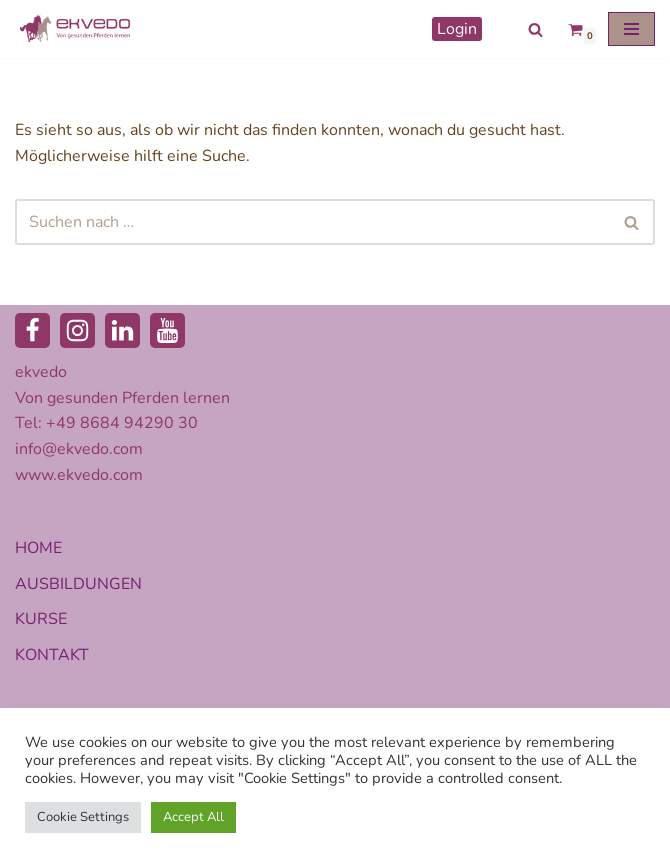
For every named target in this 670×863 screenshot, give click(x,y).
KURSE (41, 619)
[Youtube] (167, 330)
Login (457, 29)
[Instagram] (77, 330)
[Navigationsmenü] (631, 29)
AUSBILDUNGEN (78, 584)
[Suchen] (535, 29)
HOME (38, 548)
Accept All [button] (193, 817)
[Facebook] (32, 330)
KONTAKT (52, 655)
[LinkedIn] (122, 330)
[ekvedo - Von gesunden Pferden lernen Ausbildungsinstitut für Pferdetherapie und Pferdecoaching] (75, 29)
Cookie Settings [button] (83, 817)
